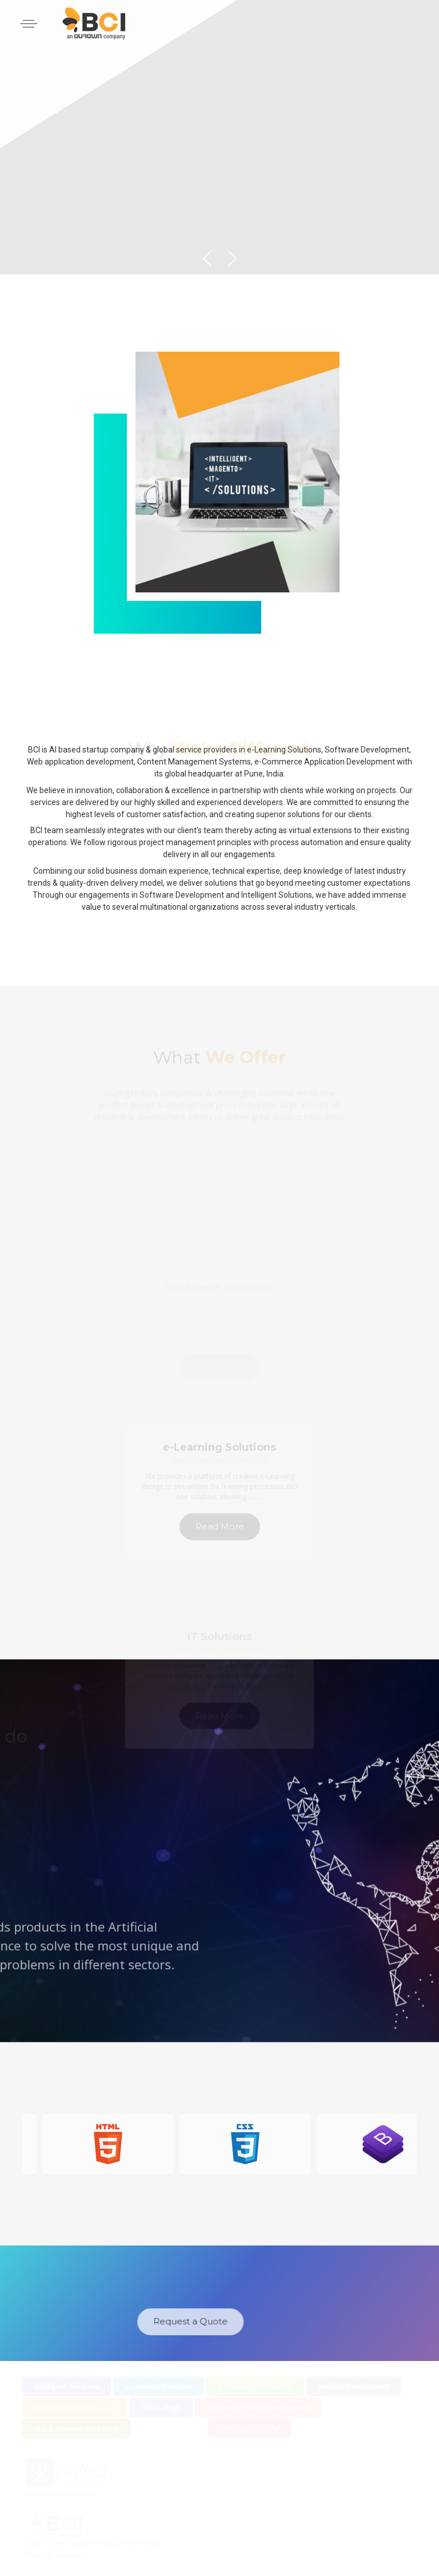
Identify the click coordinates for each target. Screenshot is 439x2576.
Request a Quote (144, 2321)
